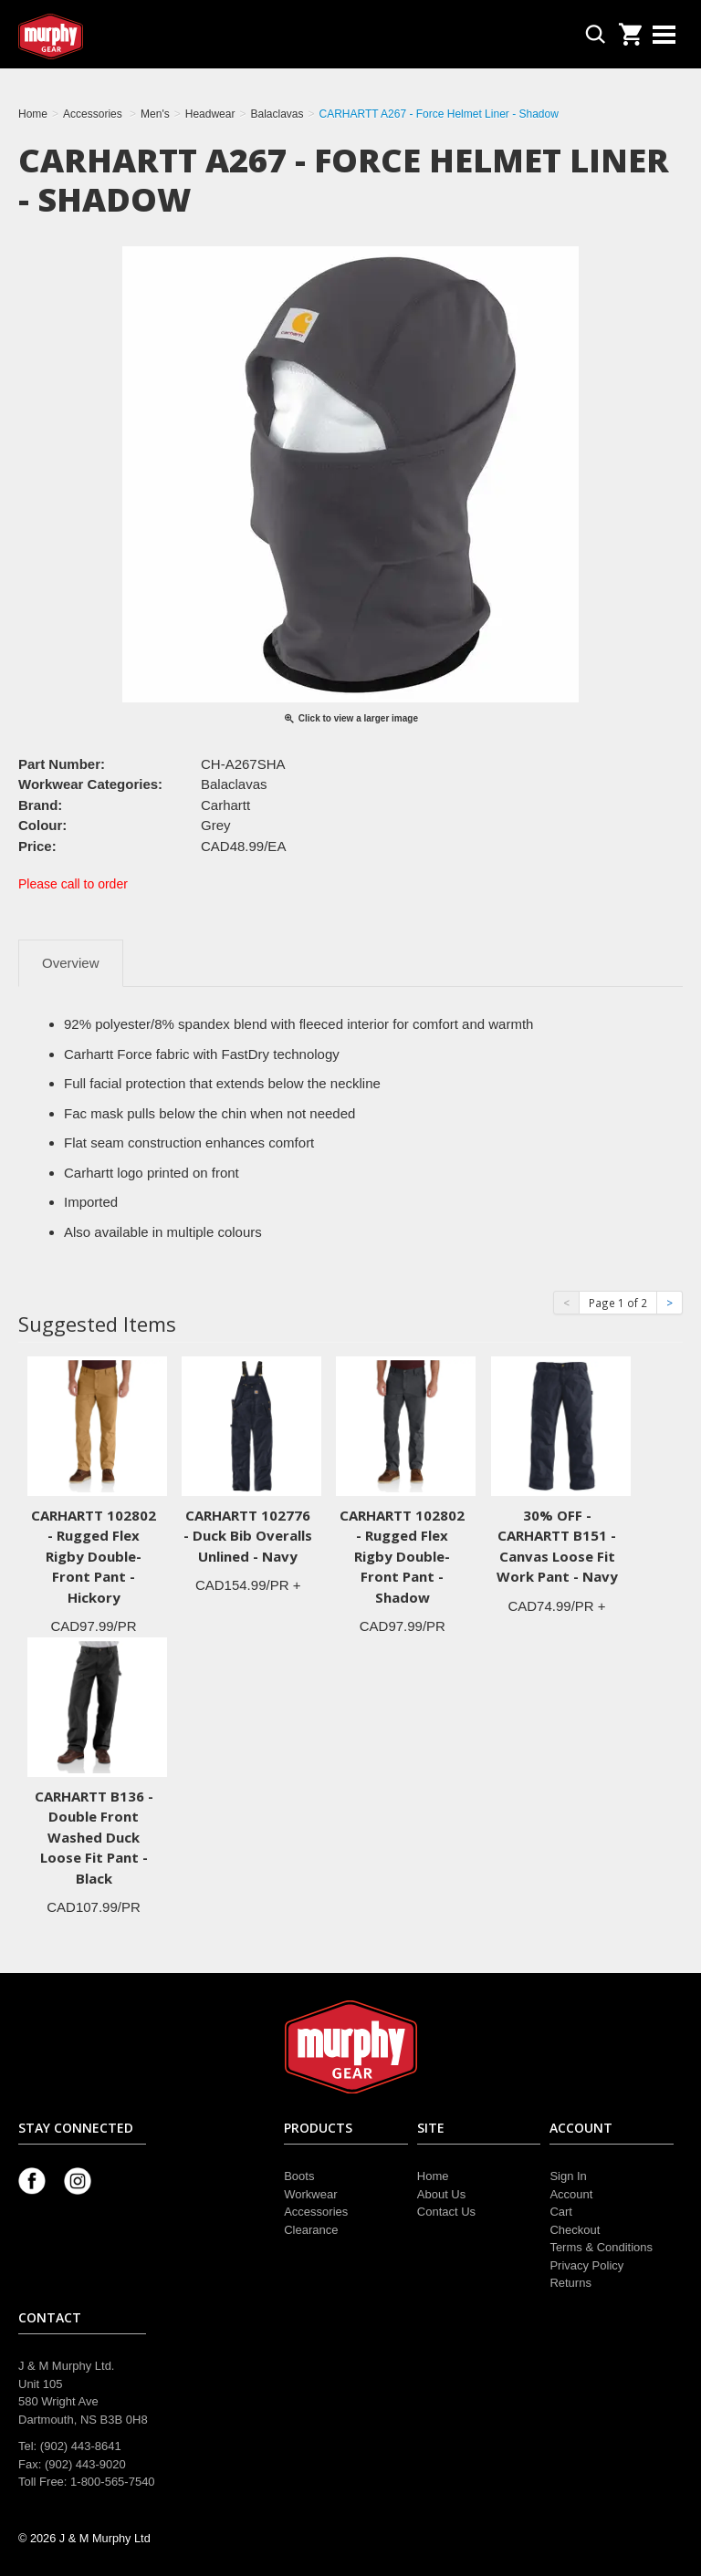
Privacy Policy (586, 2265)
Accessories (316, 2211)
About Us (441, 2194)
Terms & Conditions (601, 2247)
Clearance (311, 2230)
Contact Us (446, 2211)
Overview (70, 963)
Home (433, 2176)
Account (570, 2194)
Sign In (567, 2176)
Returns (570, 2283)
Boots (299, 2176)
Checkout (574, 2230)
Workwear (310, 2194)
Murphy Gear (95, 36)
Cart (560, 2211)
